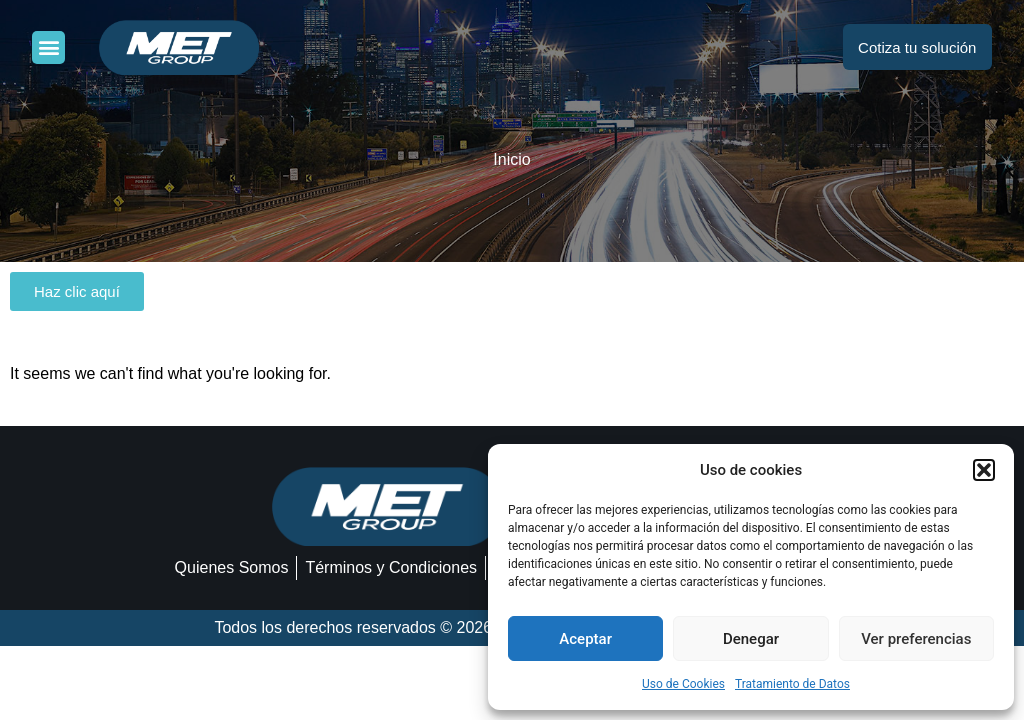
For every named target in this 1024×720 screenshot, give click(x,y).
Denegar (751, 639)
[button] (984, 470)
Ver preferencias (916, 639)
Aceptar (585, 639)
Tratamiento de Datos (792, 684)
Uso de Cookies (683, 684)
